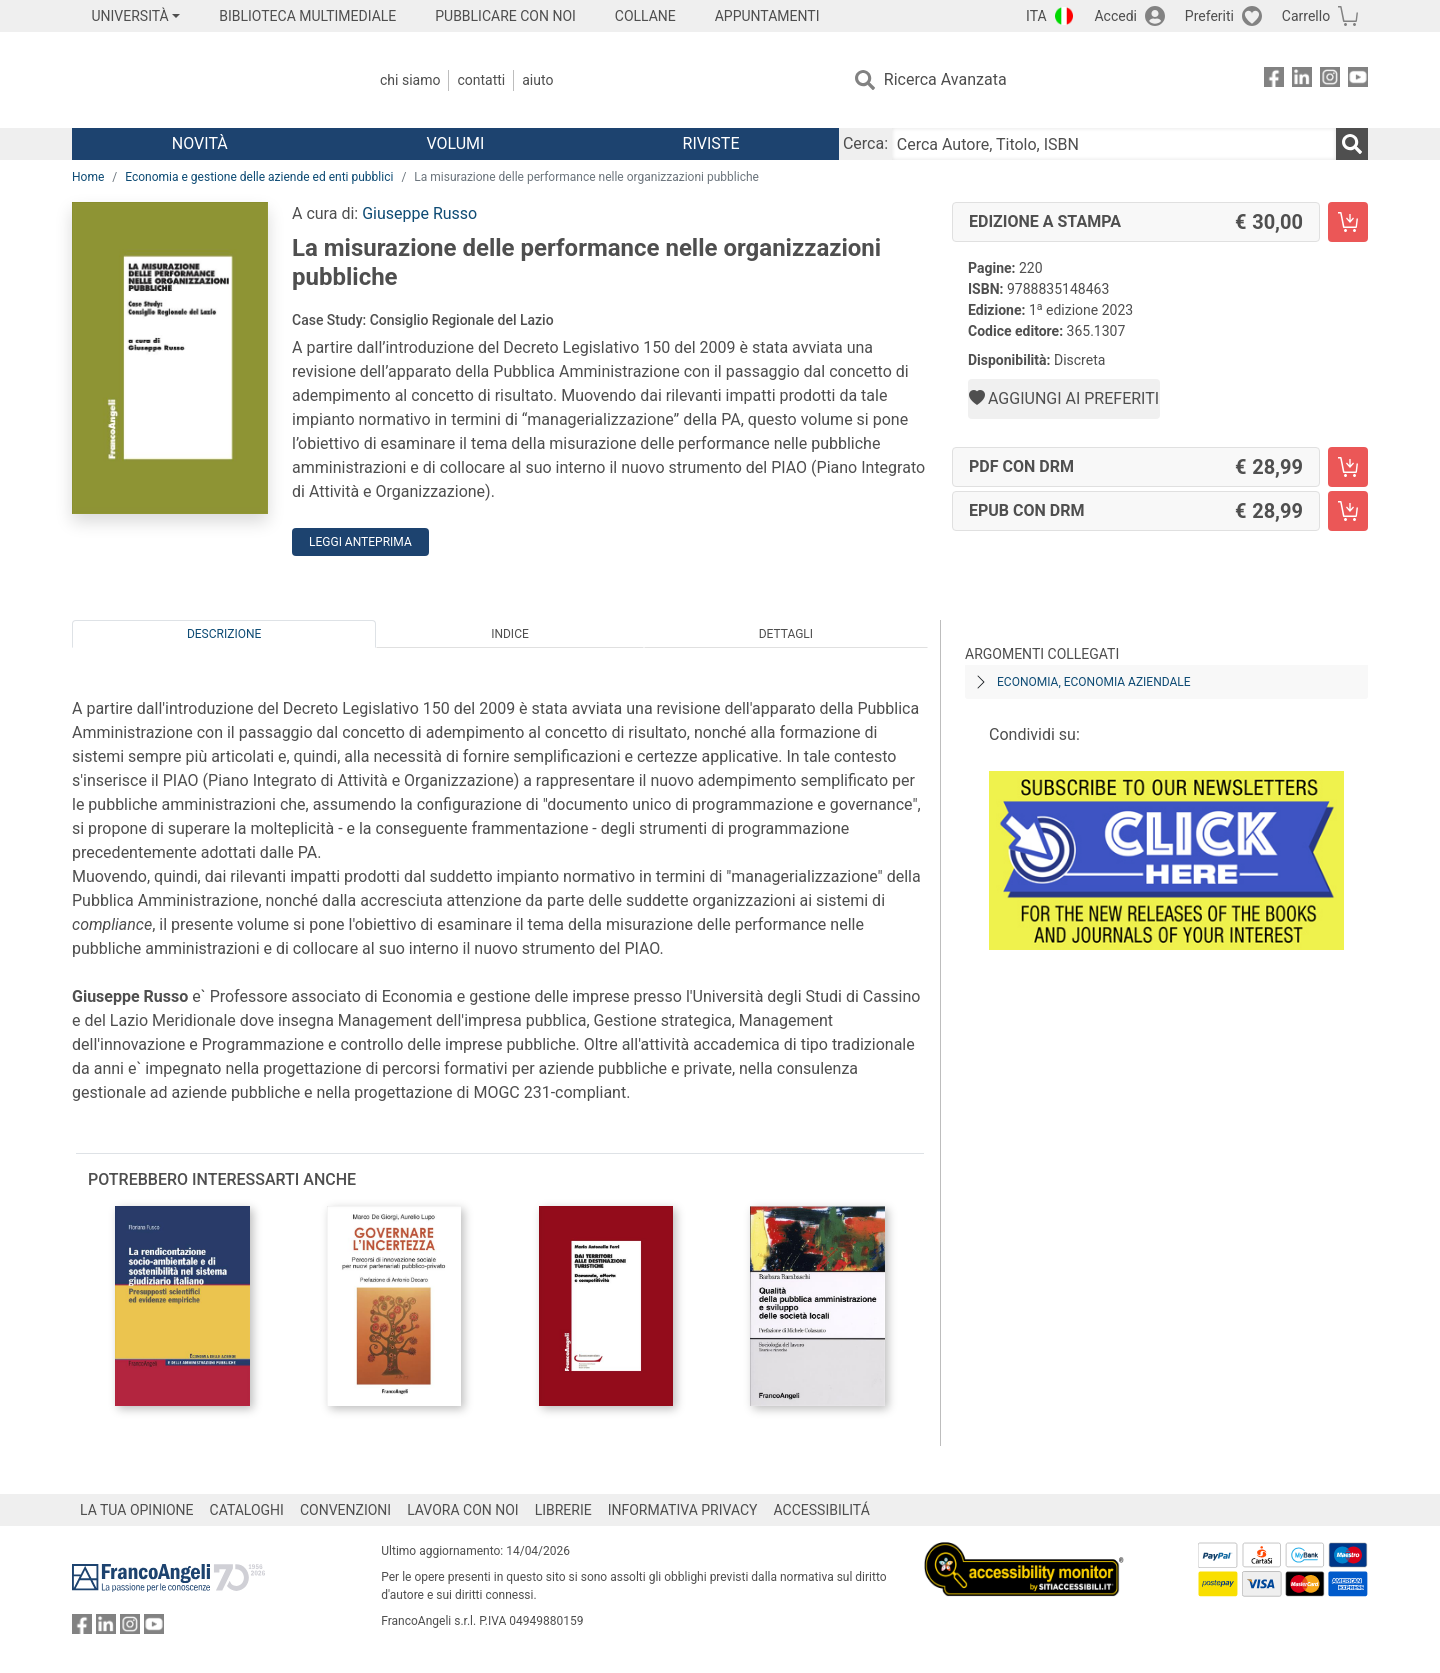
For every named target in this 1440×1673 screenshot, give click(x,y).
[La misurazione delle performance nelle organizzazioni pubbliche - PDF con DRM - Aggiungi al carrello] (1348, 467)
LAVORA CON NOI (463, 1510)
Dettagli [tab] (786, 634)
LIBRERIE (563, 1510)
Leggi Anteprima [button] (360, 542)
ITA (1036, 16)
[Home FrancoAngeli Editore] (204, 80)
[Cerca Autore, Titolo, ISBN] (1114, 144)
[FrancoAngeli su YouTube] (1358, 80)
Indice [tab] (510, 634)
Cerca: (865, 143)
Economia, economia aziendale (1094, 682)
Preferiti (1209, 16)
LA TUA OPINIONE (137, 1510)
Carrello (1306, 16)
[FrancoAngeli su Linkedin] (1302, 80)
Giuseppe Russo (419, 213)
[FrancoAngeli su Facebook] (1274, 80)
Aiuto (537, 80)
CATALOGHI (247, 1510)
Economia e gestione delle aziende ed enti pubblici (259, 177)
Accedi (1115, 16)
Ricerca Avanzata (945, 79)
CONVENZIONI (345, 1510)
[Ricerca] (1352, 144)
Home (88, 177)
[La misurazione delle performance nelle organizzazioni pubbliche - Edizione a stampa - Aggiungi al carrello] (1348, 222)
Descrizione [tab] (224, 634)
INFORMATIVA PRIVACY (683, 1510)
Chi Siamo (410, 80)
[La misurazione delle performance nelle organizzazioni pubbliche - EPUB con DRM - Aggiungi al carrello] (1348, 511)
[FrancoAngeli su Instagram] (1330, 80)
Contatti (481, 80)
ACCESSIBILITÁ (822, 1510)
